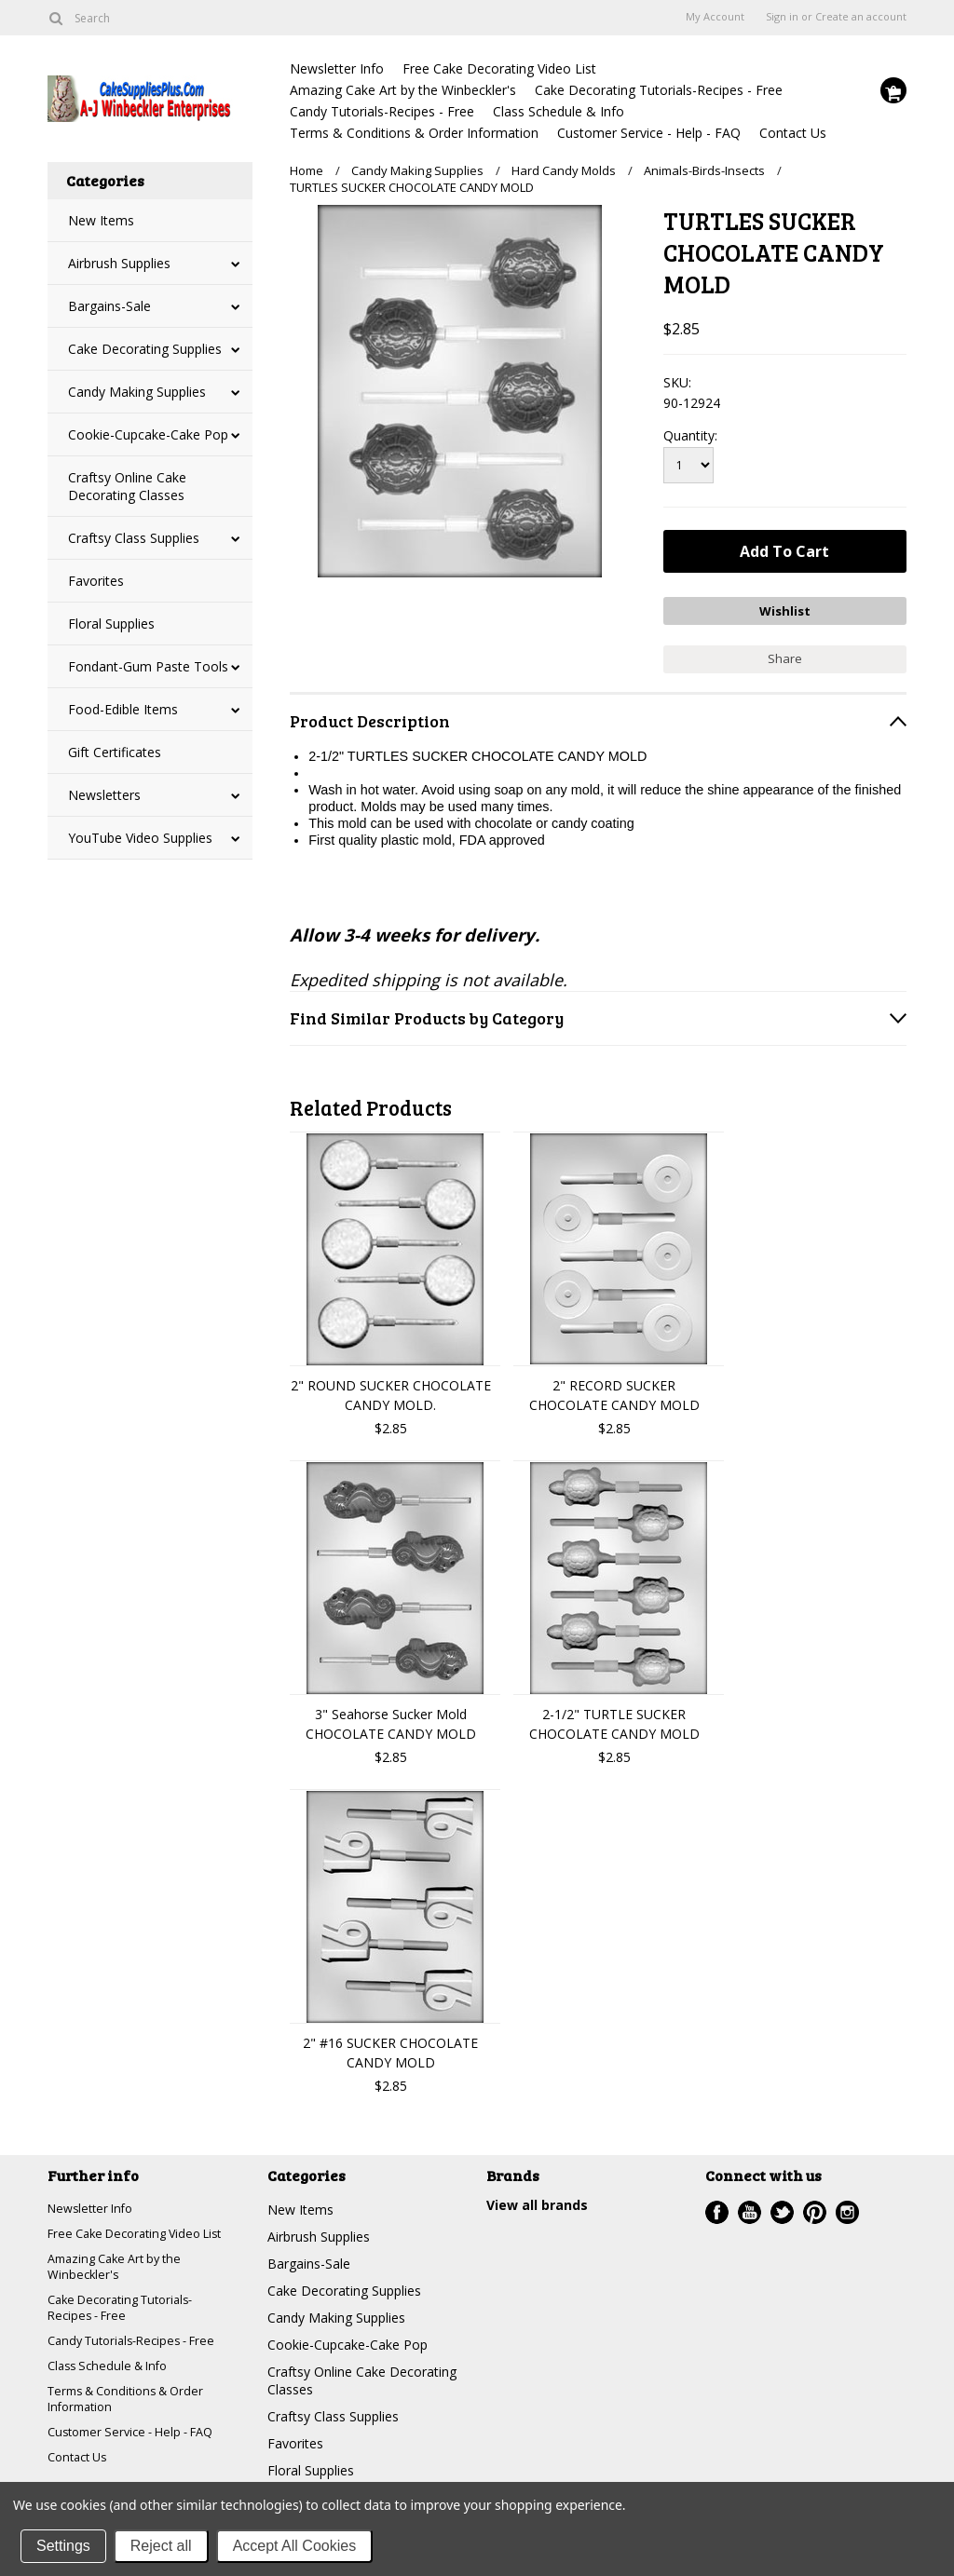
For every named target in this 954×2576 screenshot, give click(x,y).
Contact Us (792, 133)
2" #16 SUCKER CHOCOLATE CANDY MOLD (390, 2046)
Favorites (96, 581)
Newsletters (104, 795)
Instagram (847, 2205)
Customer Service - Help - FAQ (649, 133)
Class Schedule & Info (558, 111)
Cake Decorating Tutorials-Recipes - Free (659, 90)
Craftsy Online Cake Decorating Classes (127, 486)
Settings (63, 2546)
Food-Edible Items (123, 709)
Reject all (161, 2546)
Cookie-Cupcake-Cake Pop (148, 434)
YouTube (749, 2205)
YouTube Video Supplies (140, 838)
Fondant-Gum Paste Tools (148, 666)
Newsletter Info (337, 68)
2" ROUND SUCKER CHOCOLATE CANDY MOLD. (391, 1388)
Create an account (860, 16)
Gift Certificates (114, 752)
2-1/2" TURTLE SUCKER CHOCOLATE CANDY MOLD (614, 1717)
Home (306, 170)
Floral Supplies (111, 623)
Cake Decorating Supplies (145, 349)
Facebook (717, 2205)
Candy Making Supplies (137, 391)
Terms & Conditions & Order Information (414, 133)
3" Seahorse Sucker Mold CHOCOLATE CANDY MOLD (391, 1717)
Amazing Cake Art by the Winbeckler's (403, 90)
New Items (101, 220)
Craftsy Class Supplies (133, 538)
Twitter (782, 2205)
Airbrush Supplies (119, 263)
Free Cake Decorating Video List (499, 68)
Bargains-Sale (109, 306)
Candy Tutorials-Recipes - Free (382, 111)
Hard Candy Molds (563, 170)
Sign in (782, 16)
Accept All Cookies (295, 2546)
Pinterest (814, 2205)
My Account (715, 16)
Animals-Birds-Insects (704, 170)
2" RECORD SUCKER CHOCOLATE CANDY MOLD (614, 1388)
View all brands (537, 2198)
